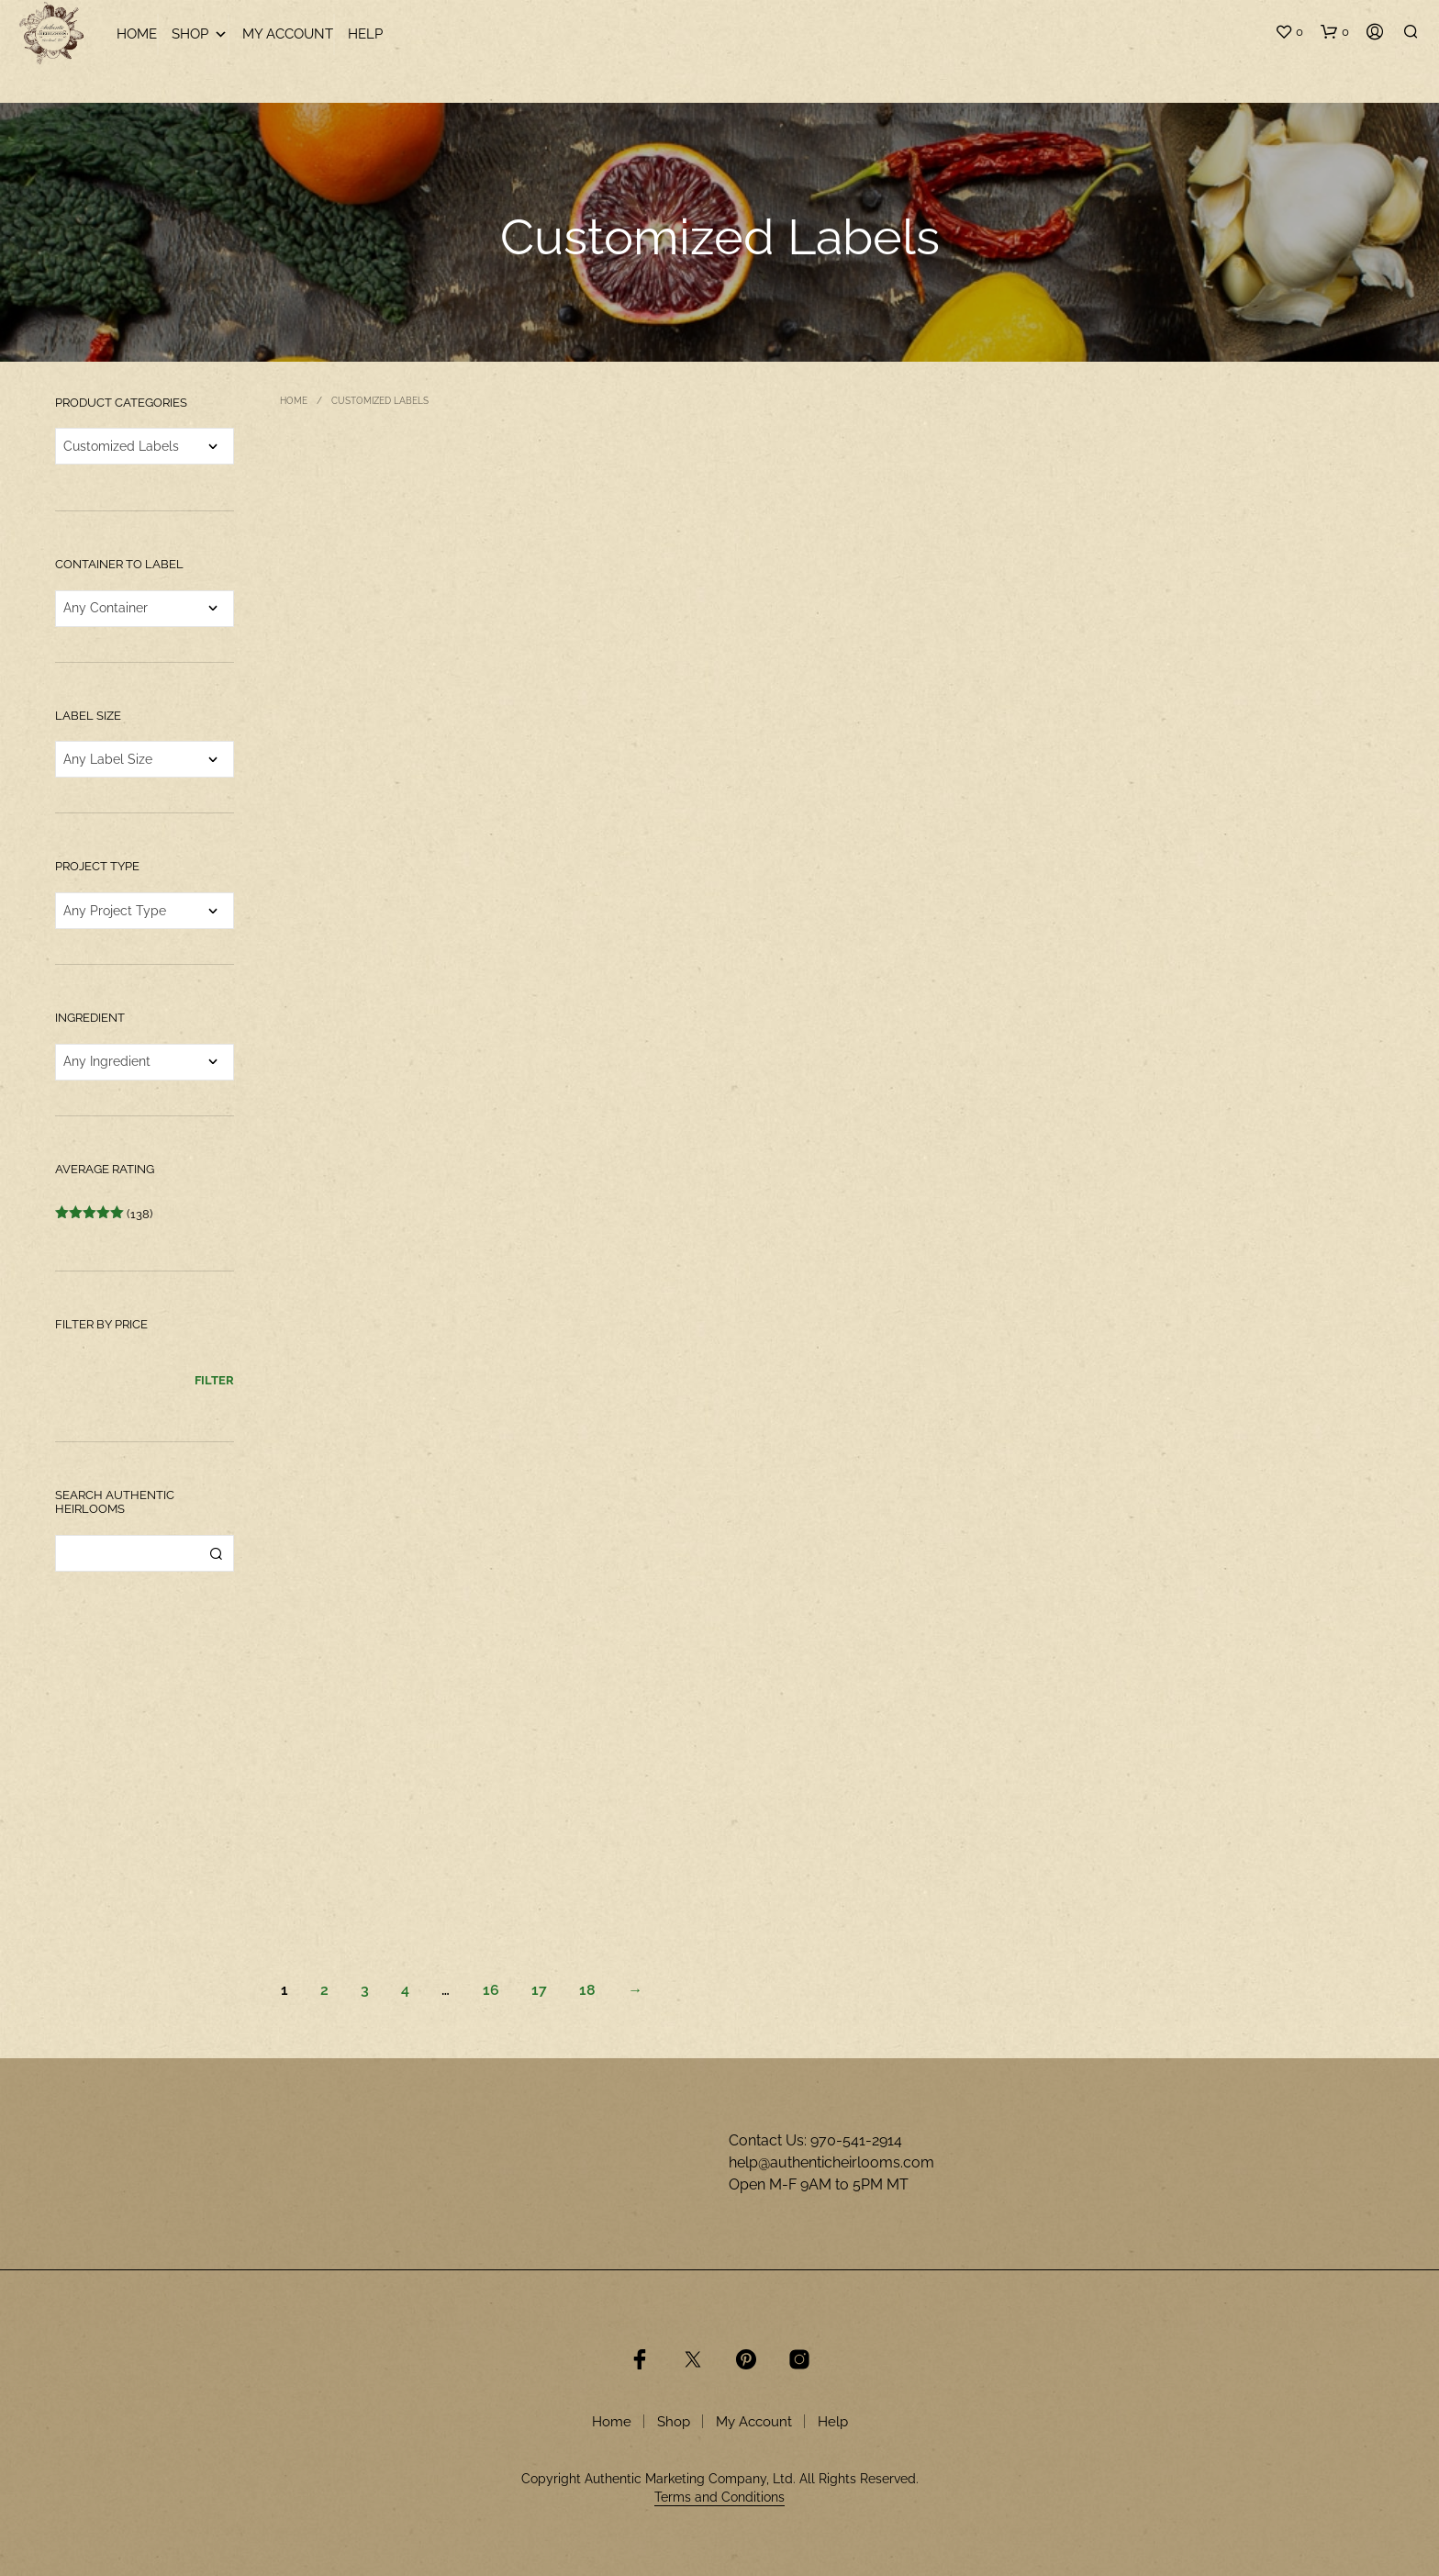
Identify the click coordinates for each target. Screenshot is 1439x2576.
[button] (1289, 32)
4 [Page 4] (405, 1990)
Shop (200, 34)
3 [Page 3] (365, 1990)
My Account (287, 34)
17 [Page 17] (539, 1990)
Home (137, 34)
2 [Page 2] (324, 1990)
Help (365, 34)
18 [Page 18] (587, 1990)
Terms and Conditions (719, 2497)
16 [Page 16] (491, 1990)
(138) (103, 1214)
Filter (214, 1380)
